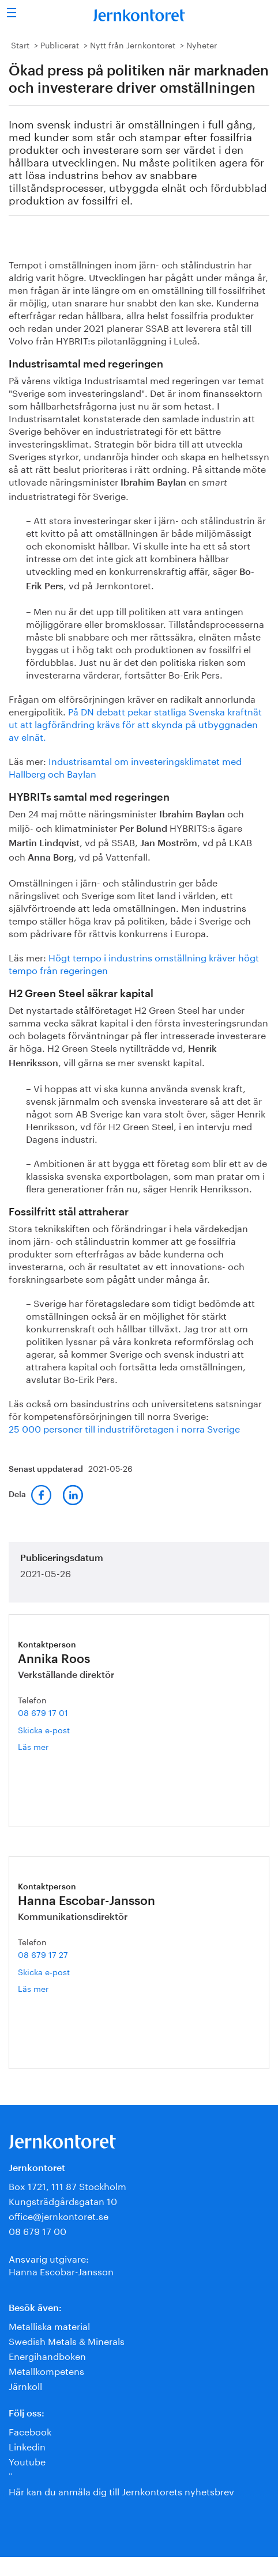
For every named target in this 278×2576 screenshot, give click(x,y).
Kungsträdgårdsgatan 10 (63, 2200)
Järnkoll (25, 2385)
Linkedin (27, 2445)
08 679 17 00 (37, 2230)
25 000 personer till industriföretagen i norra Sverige (124, 1427)
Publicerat (59, 44)
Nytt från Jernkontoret (132, 44)
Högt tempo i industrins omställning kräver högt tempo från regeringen (134, 962)
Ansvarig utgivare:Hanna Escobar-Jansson (61, 2264)
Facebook (30, 2430)
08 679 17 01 (43, 1712)
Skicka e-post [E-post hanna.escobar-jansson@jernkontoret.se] (44, 1971)
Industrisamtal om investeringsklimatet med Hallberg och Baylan (125, 766)
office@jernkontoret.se (58, 2215)
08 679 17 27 (43, 1954)
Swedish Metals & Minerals (67, 2340)
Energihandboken (47, 2355)
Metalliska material (49, 2325)
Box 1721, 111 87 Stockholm (67, 2185)
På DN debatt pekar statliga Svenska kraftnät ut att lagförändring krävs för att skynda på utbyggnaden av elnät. (135, 723)
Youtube (27, 2460)
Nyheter (201, 44)
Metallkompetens (46, 2370)
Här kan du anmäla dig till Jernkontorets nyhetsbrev (121, 2490)
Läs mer (47, 1746)
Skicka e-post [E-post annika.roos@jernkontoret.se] (44, 1729)
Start (20, 44)
